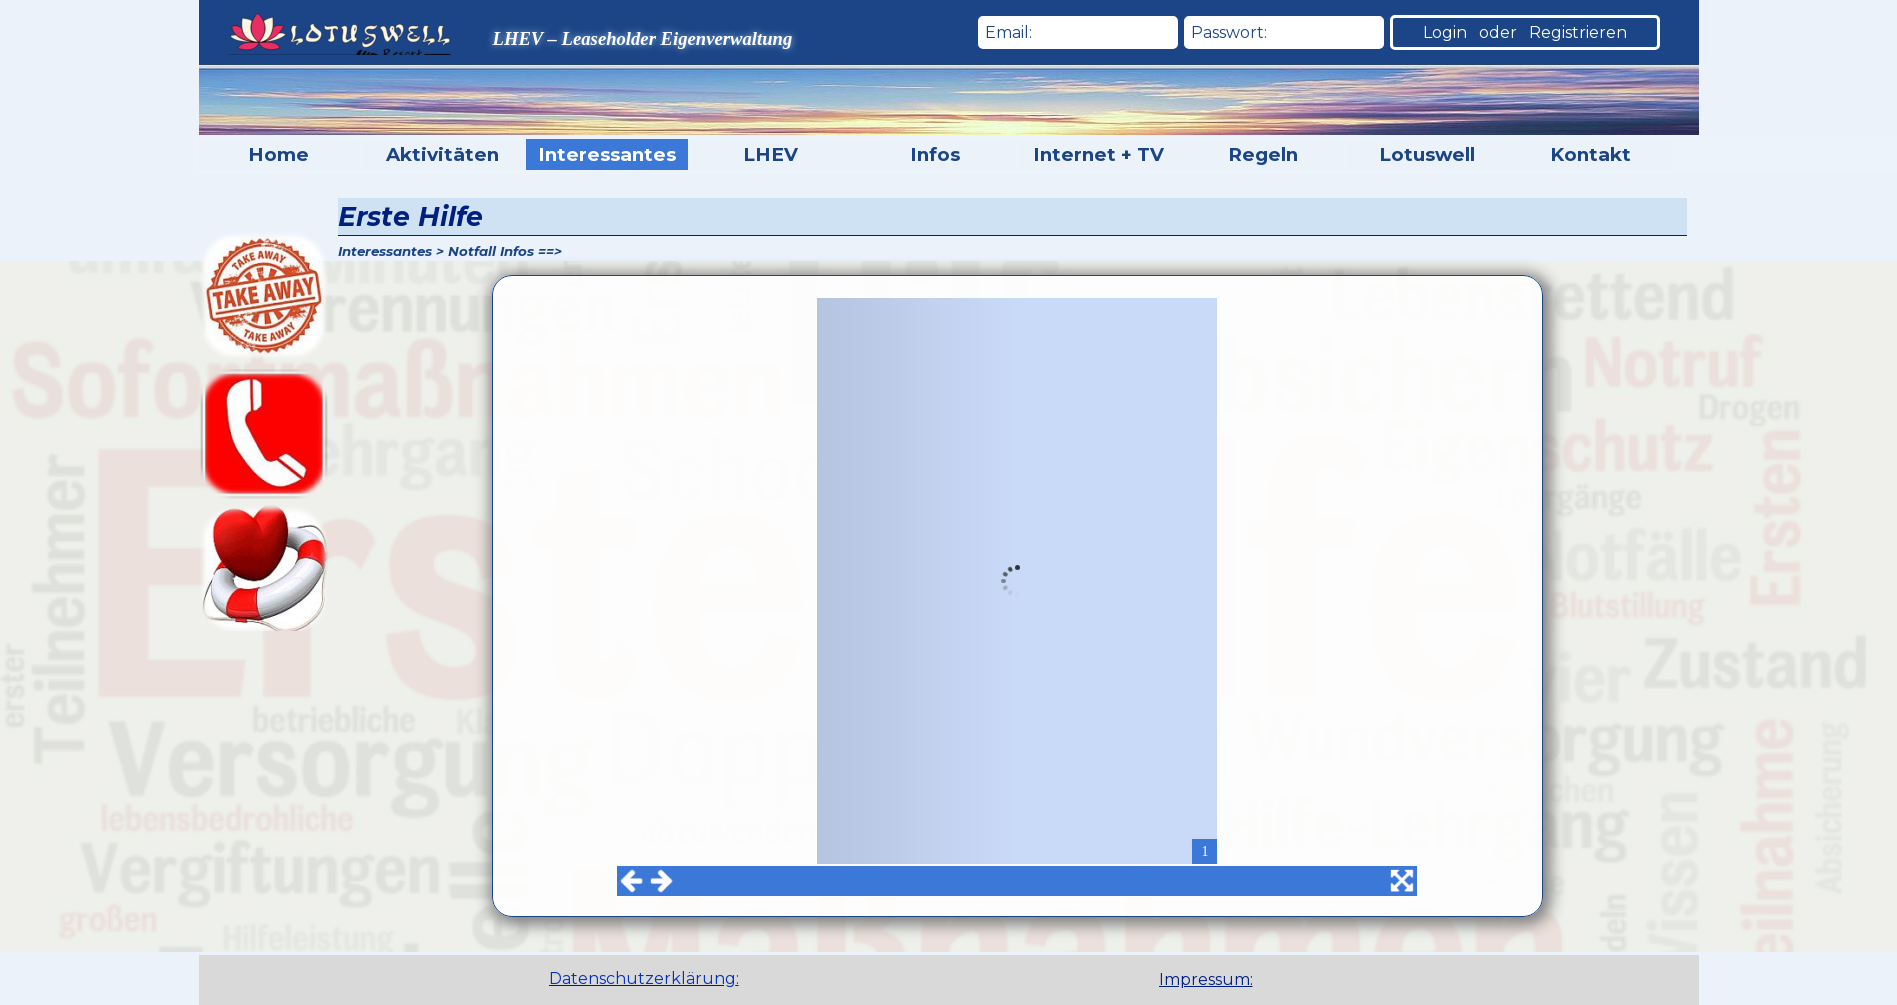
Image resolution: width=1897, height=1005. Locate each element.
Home (278, 154)
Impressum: (1206, 979)
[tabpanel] (1239, 980)
